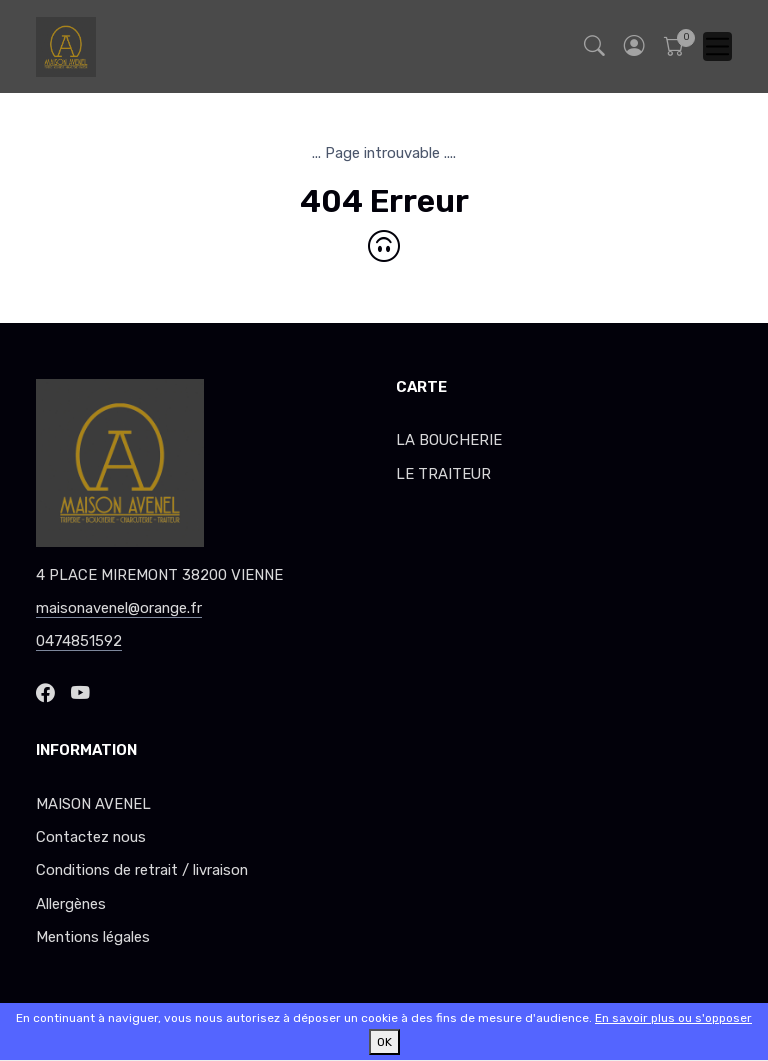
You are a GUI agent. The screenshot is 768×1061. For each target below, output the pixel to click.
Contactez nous (91, 837)
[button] (634, 46)
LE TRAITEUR (443, 474)
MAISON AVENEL (93, 804)
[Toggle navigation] (717, 46)
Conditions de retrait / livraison (142, 870)
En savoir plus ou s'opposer (673, 1018)
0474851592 (79, 641)
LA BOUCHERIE (449, 440)
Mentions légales (93, 937)
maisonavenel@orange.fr (119, 608)
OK (384, 1042)
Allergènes (71, 904)
